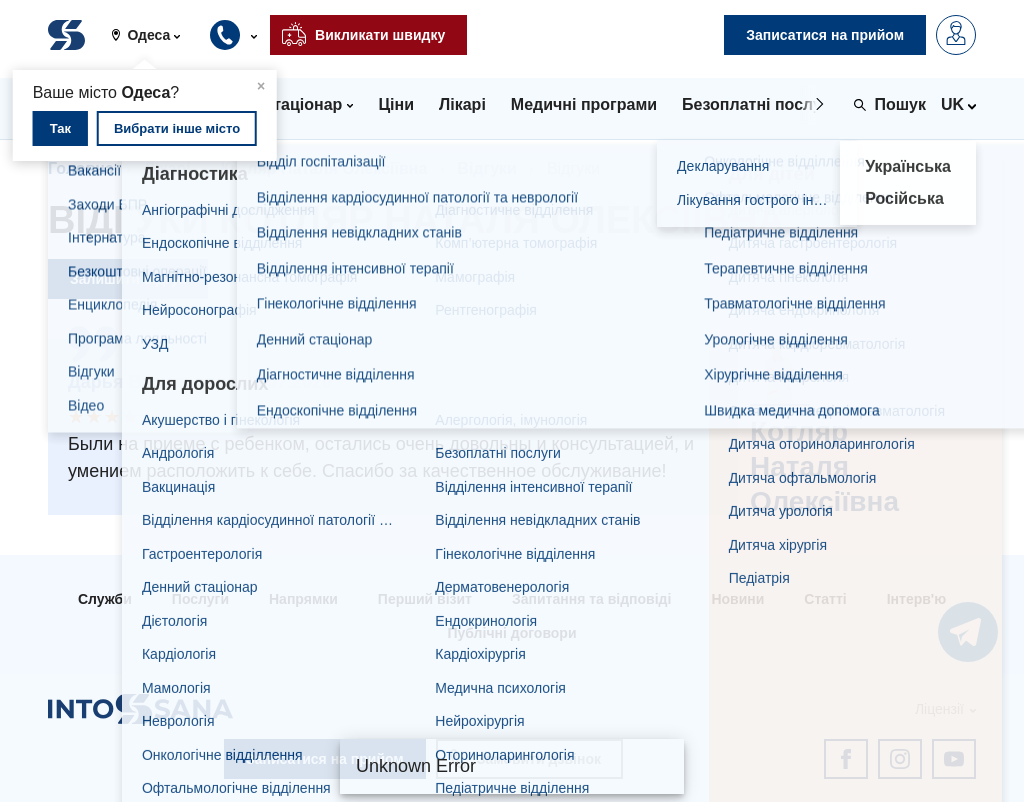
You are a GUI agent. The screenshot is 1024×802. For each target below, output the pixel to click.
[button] (153, 35)
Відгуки (487, 168)
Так (60, 128)
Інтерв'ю (916, 599)
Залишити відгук (128, 279)
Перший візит (425, 599)
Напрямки (303, 599)
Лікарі (167, 168)
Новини (737, 599)
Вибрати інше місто (177, 128)
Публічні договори (511, 633)
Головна (81, 168)
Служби (105, 599)
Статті (825, 599)
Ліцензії (939, 709)
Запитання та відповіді (591, 599)
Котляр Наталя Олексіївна (324, 168)
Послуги (200, 599)
